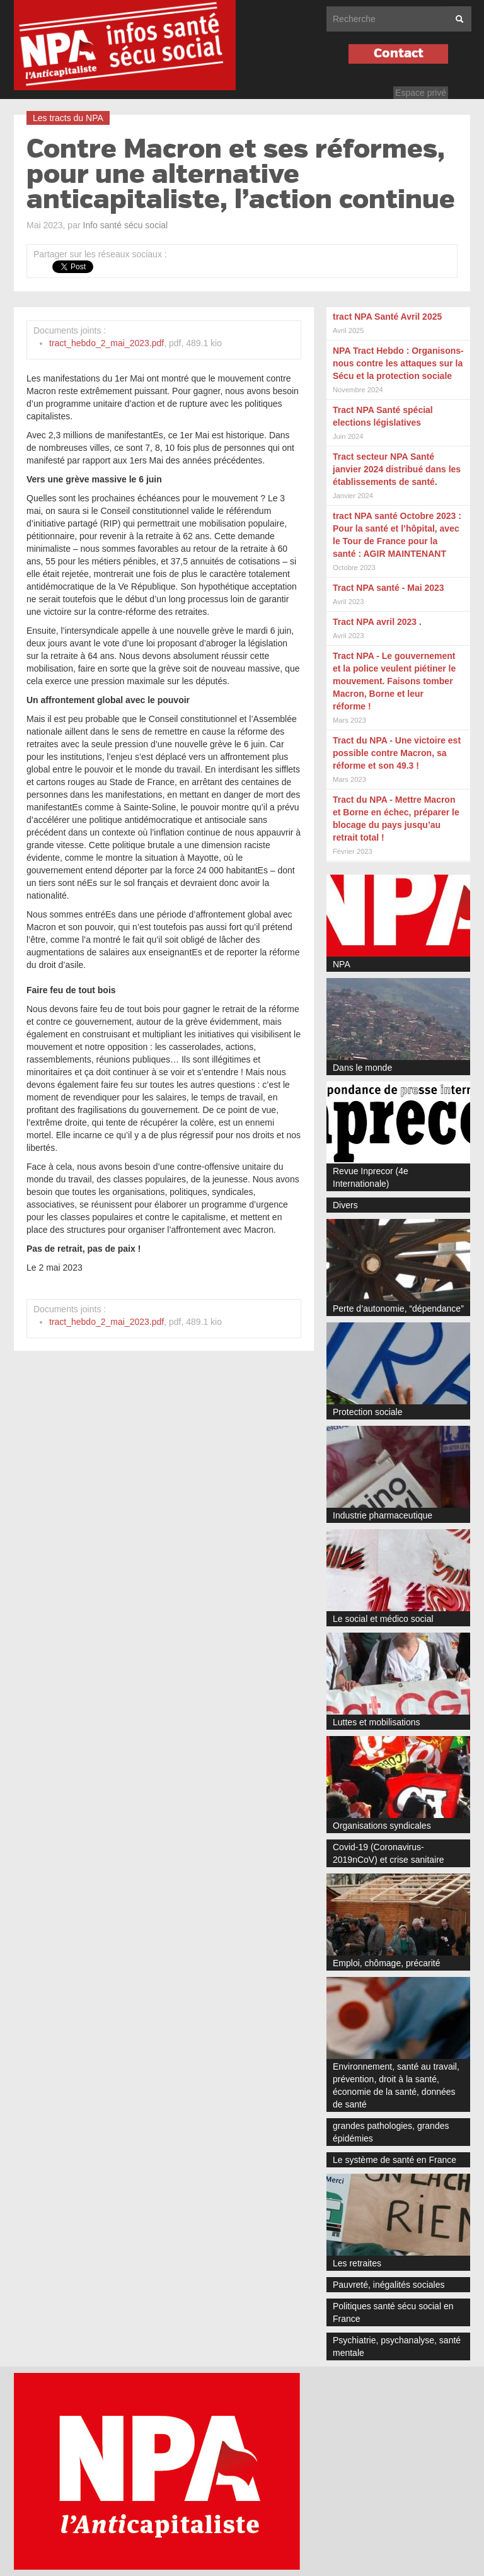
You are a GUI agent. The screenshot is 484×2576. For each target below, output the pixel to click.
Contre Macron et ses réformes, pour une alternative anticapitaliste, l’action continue (240, 174)
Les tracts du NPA (68, 118)
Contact (399, 53)
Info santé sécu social (125, 225)
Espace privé (420, 93)
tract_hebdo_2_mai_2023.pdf (106, 343)
